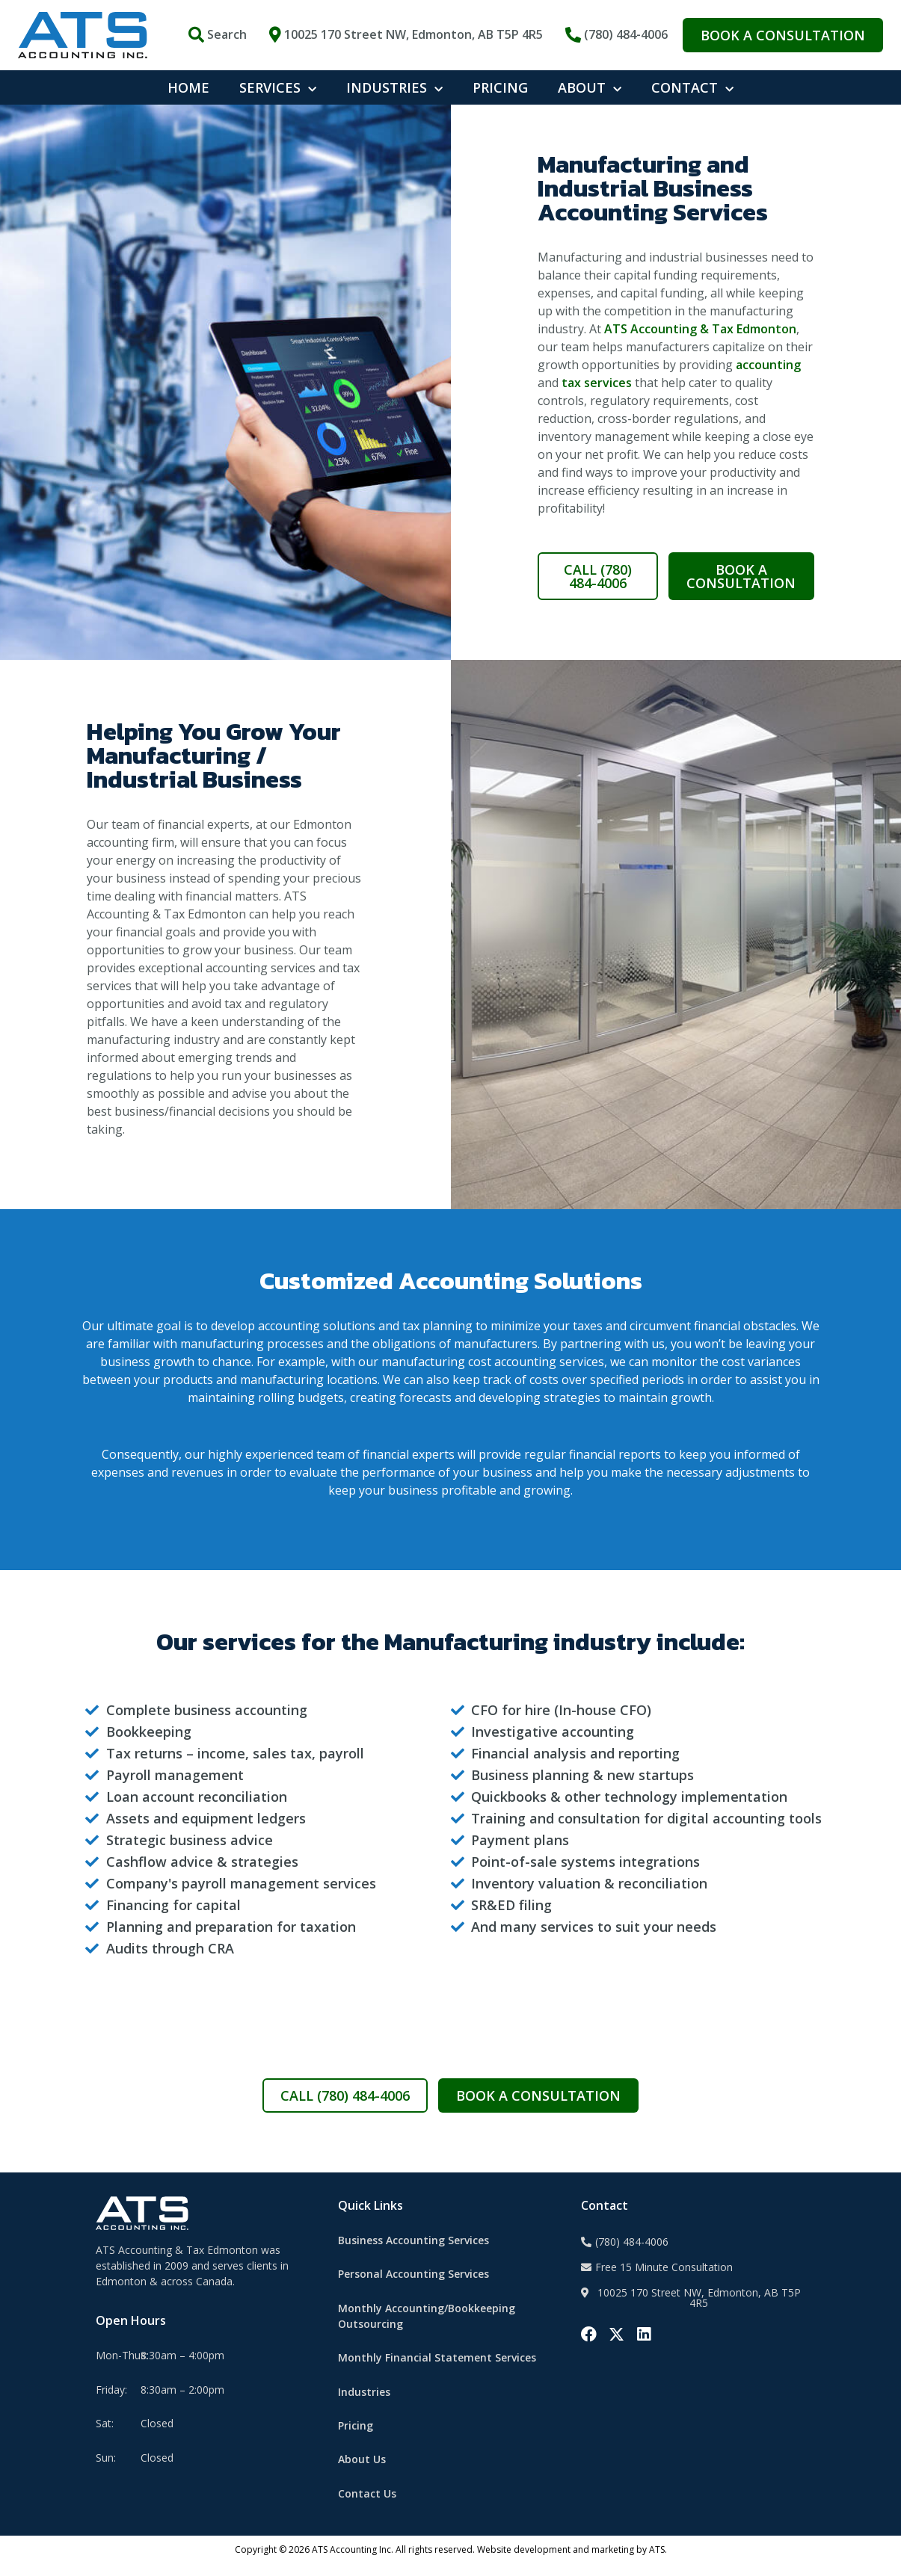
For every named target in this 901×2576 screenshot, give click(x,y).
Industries (364, 2404)
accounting (768, 376)
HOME (188, 87)
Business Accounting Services (413, 2252)
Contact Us (367, 2505)
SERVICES (277, 87)
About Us (362, 2472)
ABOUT (589, 87)
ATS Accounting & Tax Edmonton (700, 341)
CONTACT (692, 87)
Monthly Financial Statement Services (437, 2369)
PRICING (500, 87)
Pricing (355, 2437)
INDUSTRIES (394, 87)
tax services (597, 394)
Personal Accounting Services (413, 2286)
